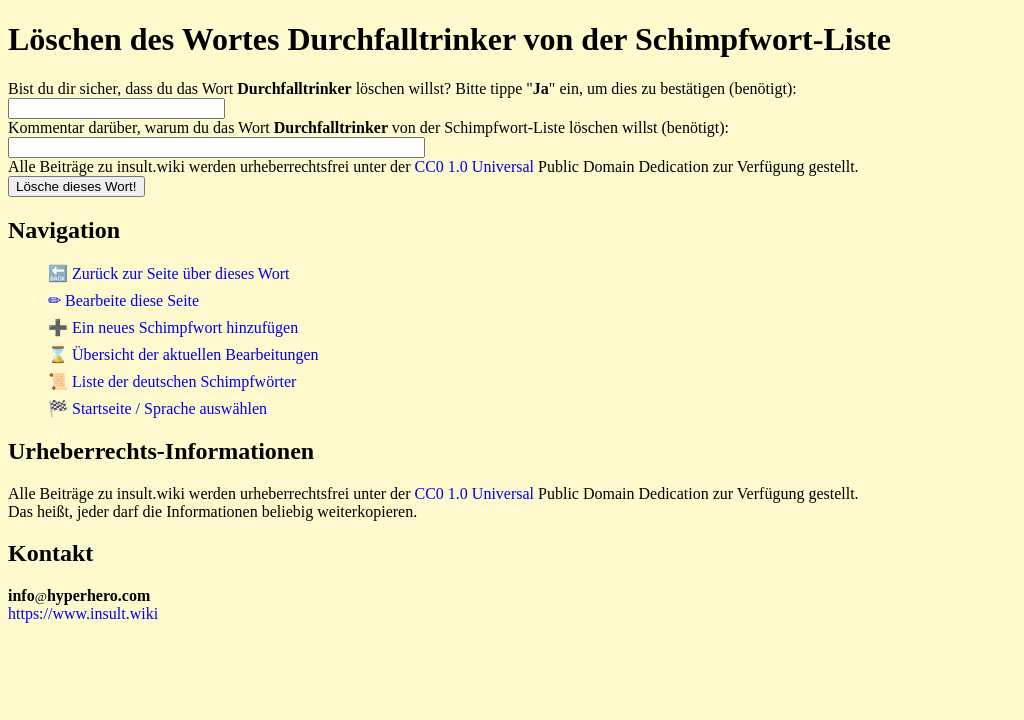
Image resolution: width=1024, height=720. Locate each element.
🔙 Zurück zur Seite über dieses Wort (168, 273)
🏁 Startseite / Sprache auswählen (157, 408)
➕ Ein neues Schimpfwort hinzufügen (173, 327)
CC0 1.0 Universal (475, 166)
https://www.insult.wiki (83, 613)
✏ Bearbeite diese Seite (123, 300)
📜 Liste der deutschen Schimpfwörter (172, 381)
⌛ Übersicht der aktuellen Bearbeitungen (183, 354)
